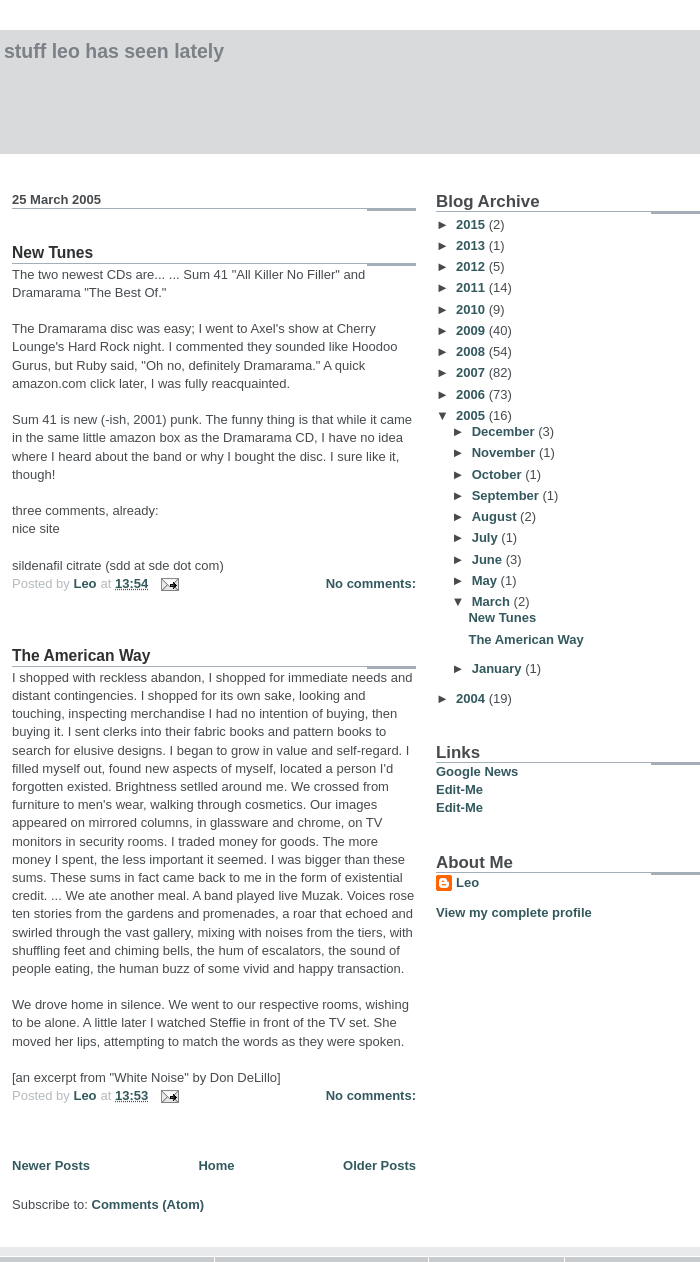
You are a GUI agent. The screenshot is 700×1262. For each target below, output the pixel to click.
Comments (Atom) (148, 1204)
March (493, 601)
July (487, 537)
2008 (472, 351)
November (505, 452)
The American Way (81, 655)
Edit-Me (459, 789)
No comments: (371, 583)
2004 (472, 698)
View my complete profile (514, 912)
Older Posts (379, 1165)
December (505, 431)
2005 (472, 415)
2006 (472, 394)
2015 (472, 224)
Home (216, 1165)
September (507, 495)
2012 (472, 266)
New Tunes (52, 252)
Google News (477, 771)
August (496, 516)
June (489, 559)
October (498, 474)
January (498, 668)
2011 (472, 287)
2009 (472, 330)
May (486, 580)
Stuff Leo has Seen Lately (114, 51)
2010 (472, 309)
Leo (467, 882)
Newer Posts (51, 1165)
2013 (472, 245)
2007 (472, 372)
